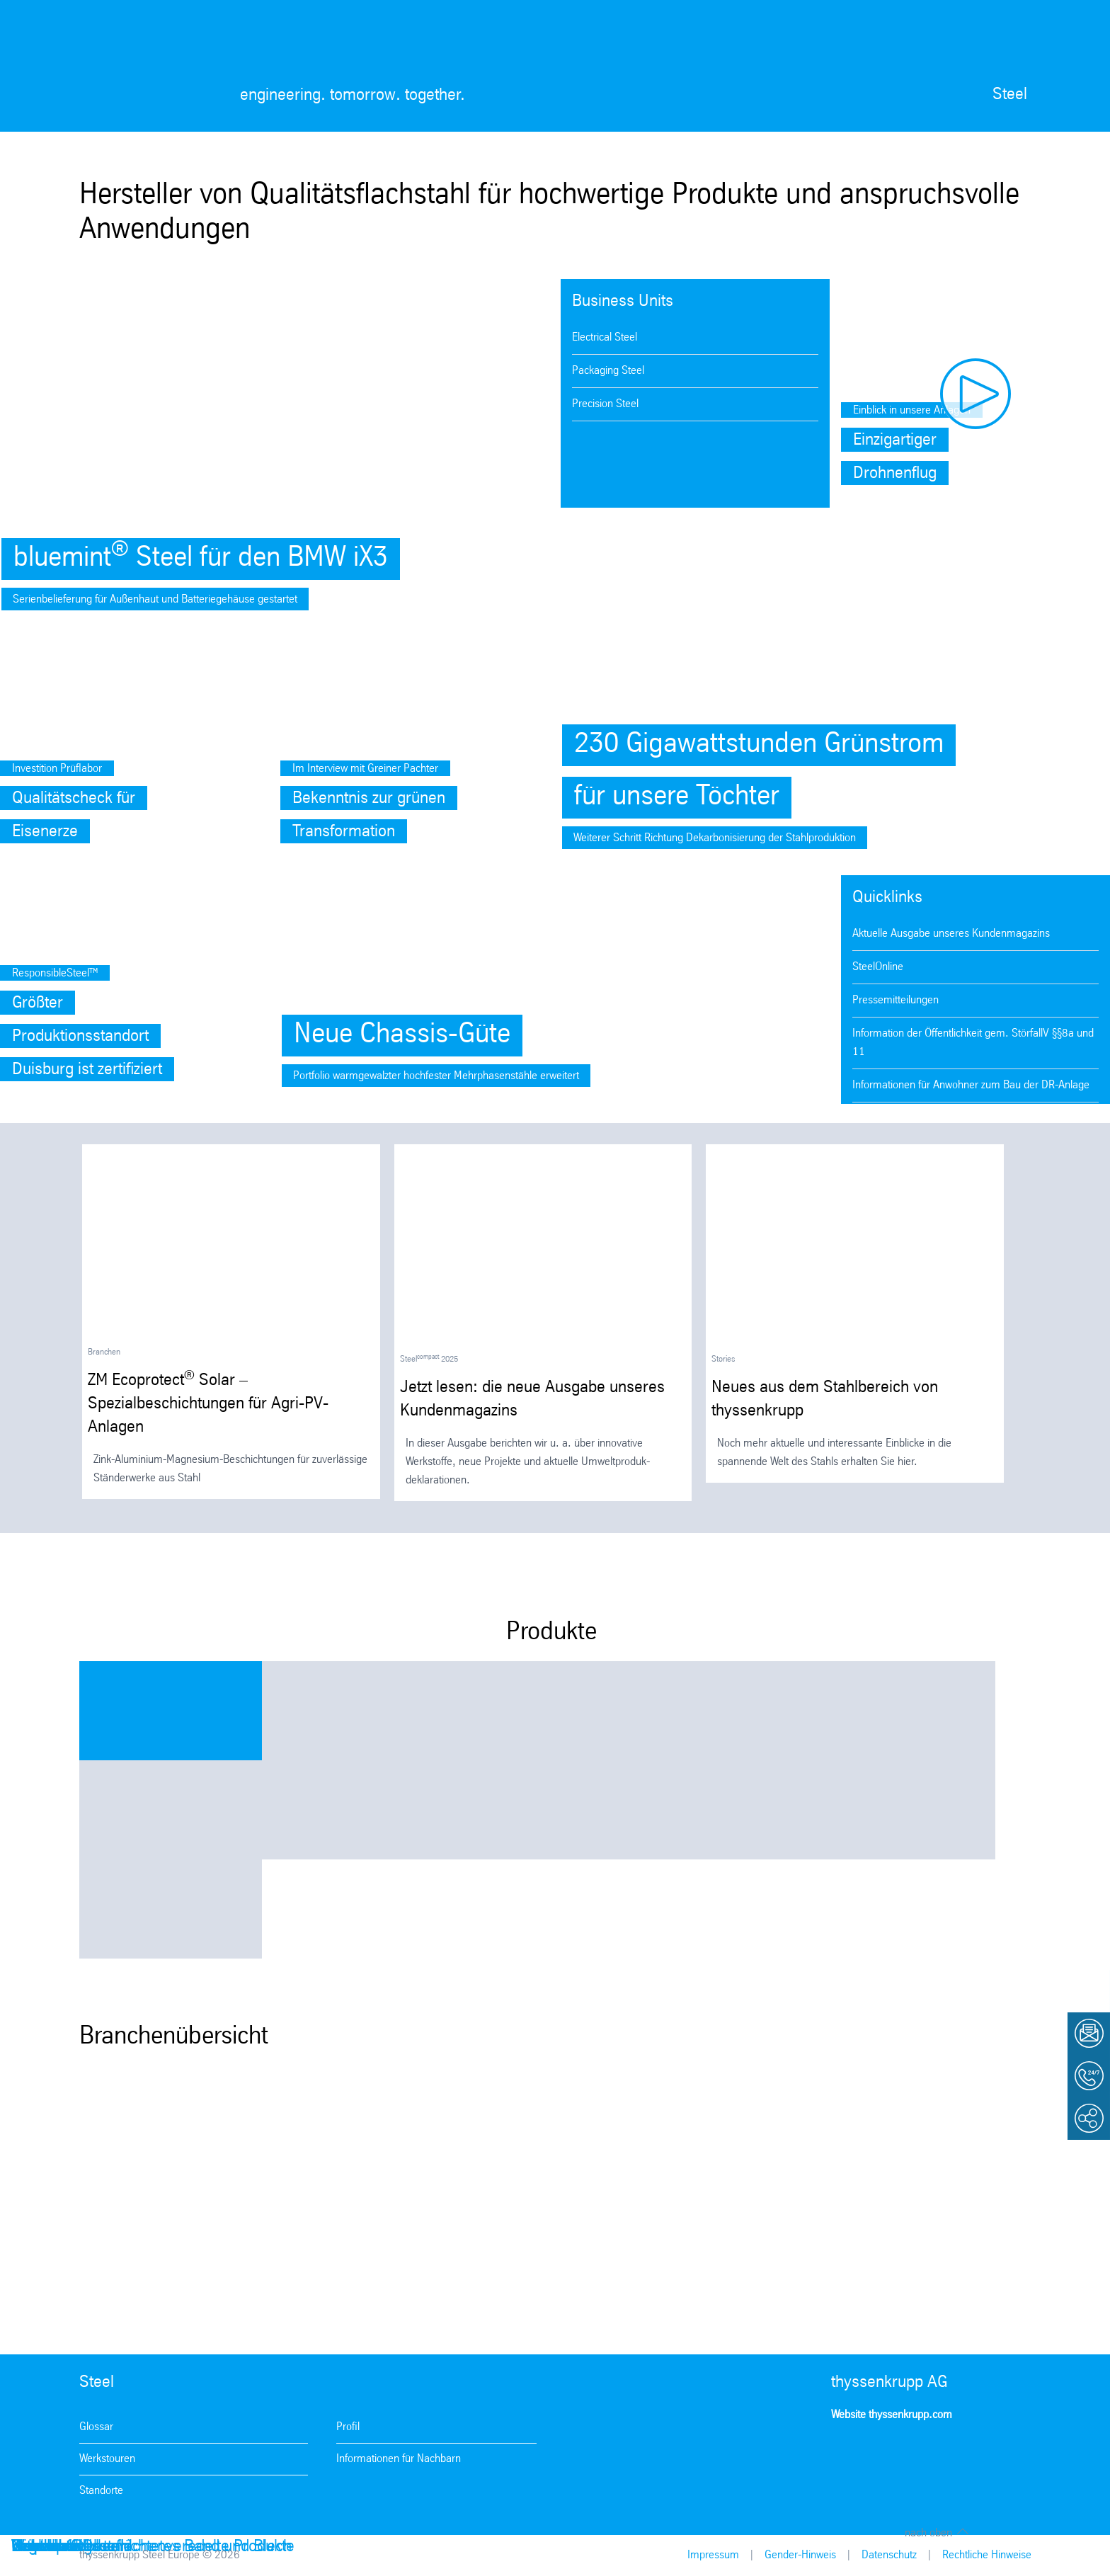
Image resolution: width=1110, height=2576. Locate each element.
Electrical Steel (604, 337)
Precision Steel (605, 404)
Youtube (927, 2456)
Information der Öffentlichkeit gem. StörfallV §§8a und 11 (973, 1042)
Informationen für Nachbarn (398, 2459)
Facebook (886, 2456)
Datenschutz (889, 2555)
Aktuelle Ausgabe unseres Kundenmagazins (951, 933)
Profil (348, 2427)
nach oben (928, 2533)
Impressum (713, 2555)
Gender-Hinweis (800, 2555)
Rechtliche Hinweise (986, 2555)
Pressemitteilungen (895, 1000)
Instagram (846, 2456)
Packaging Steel (608, 370)
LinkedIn (967, 2456)
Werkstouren (107, 2459)
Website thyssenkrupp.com (891, 2415)
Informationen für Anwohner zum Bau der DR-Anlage (970, 1085)
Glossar (96, 2427)
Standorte (101, 2490)
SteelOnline (877, 967)
